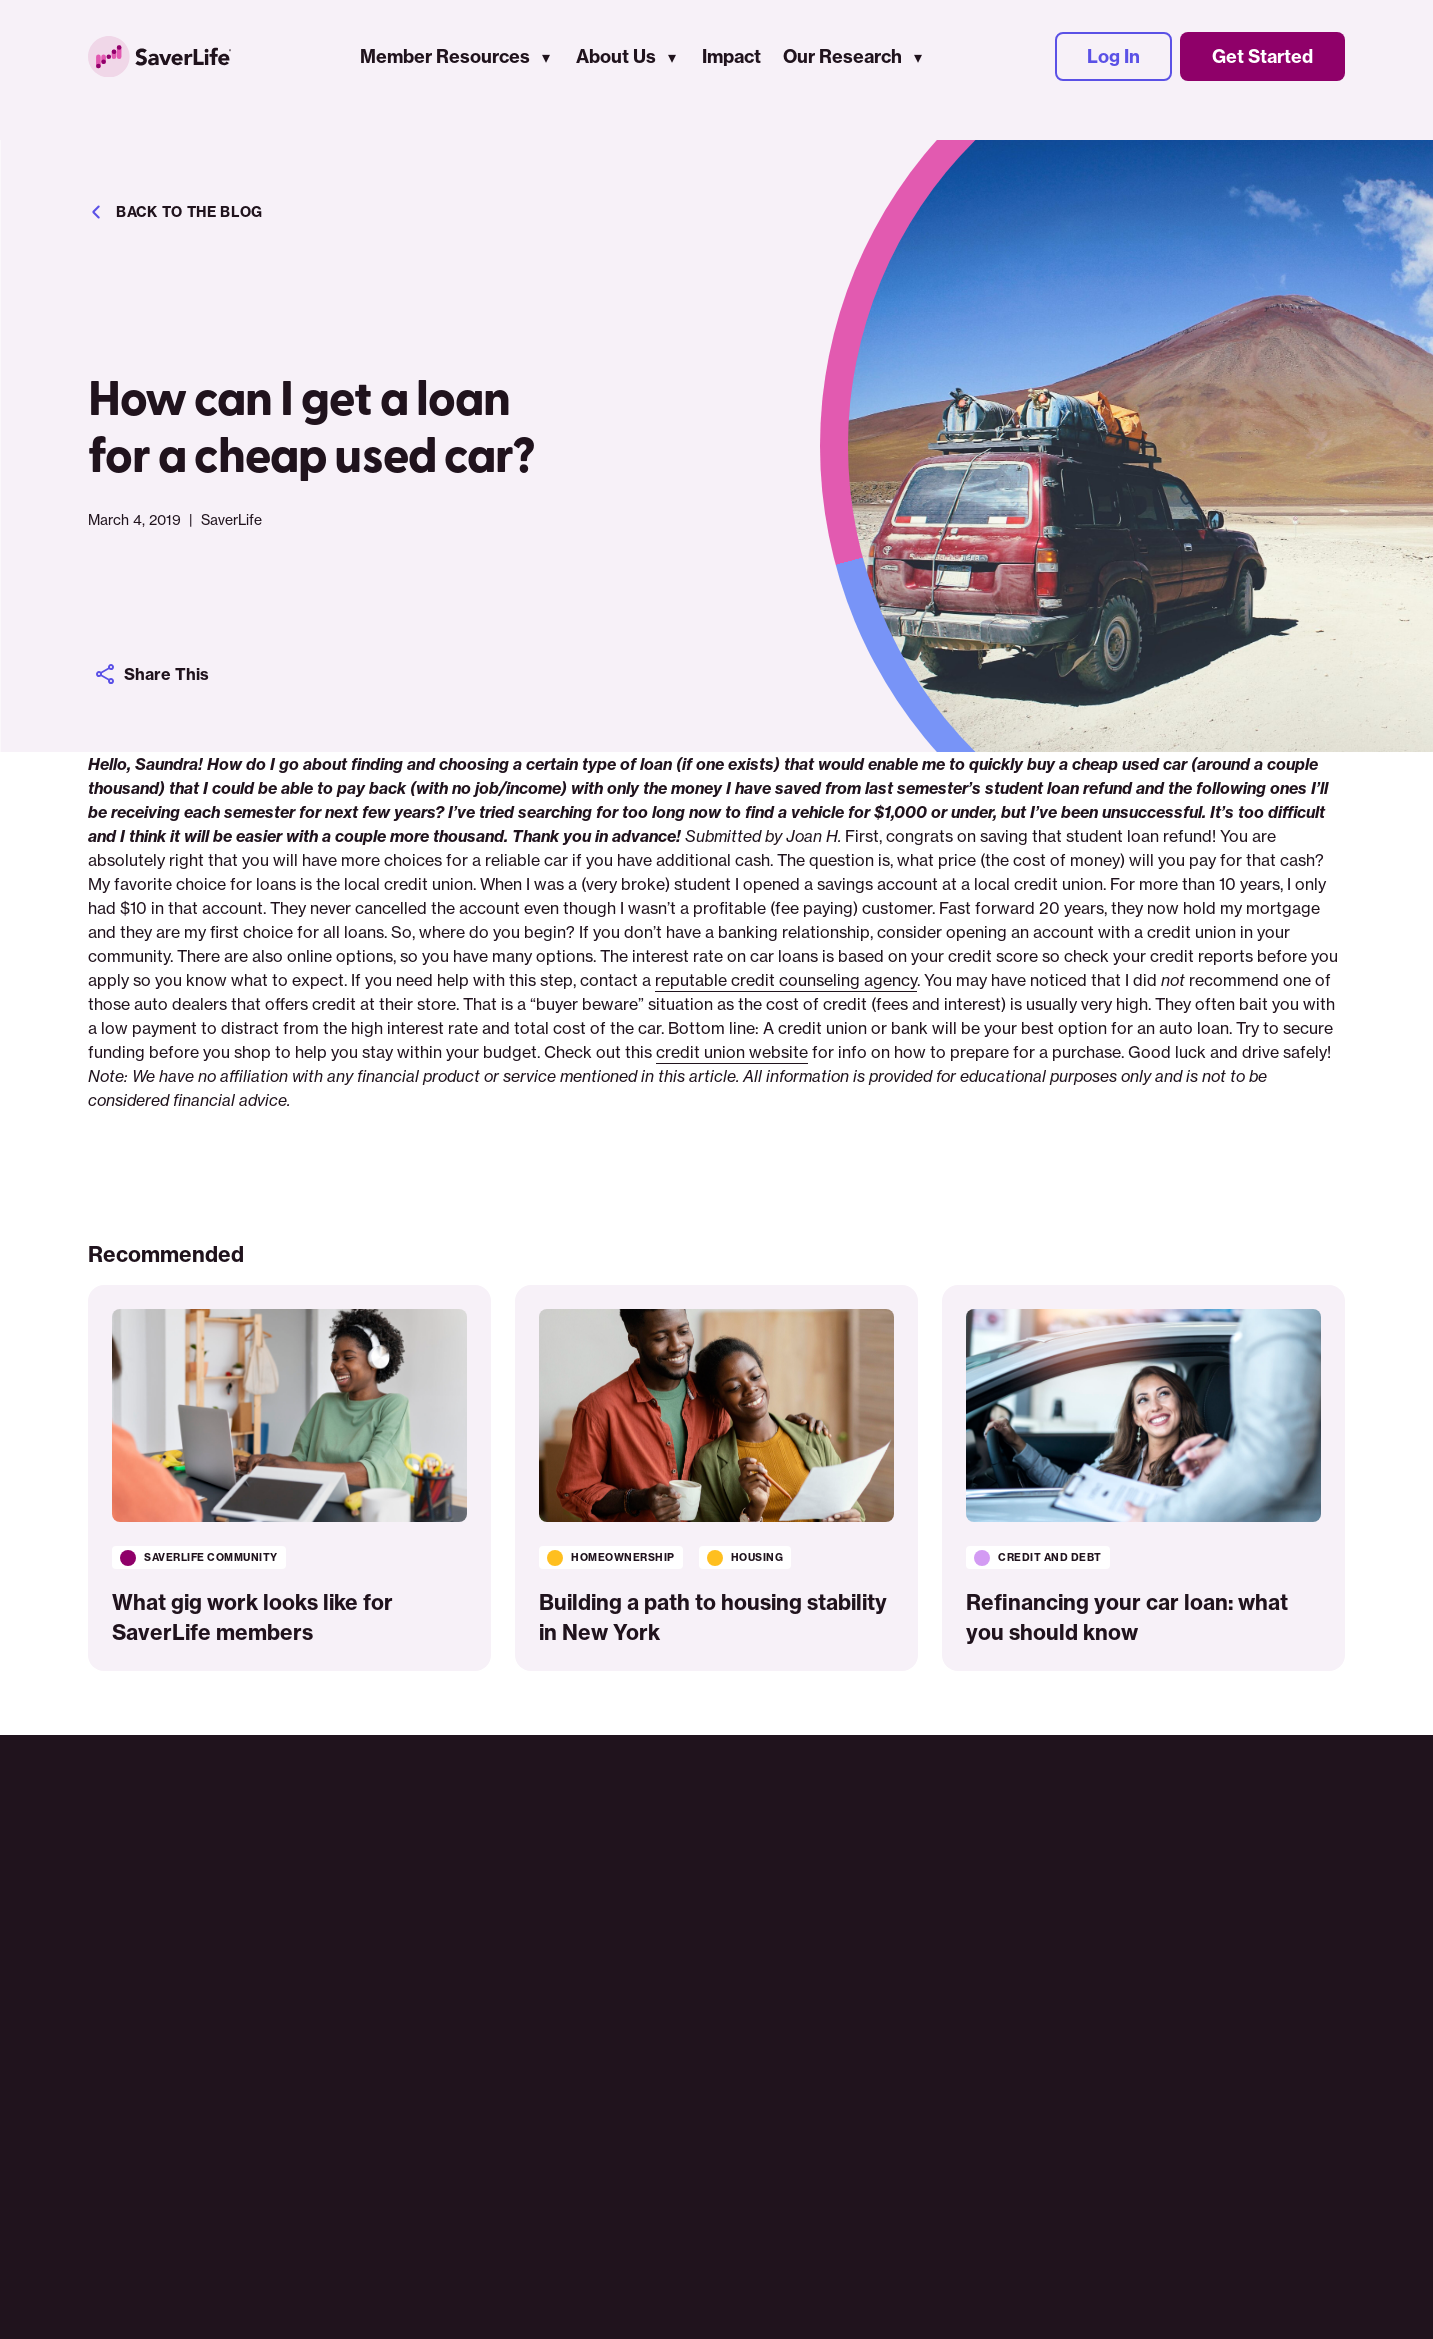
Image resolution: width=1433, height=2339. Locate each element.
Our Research (860, 70)
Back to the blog (175, 212)
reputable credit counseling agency (786, 980)
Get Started (1262, 70)
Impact (749, 70)
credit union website (732, 1052)
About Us (634, 70)
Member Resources (463, 70)
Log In (1113, 70)
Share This (155, 674)
